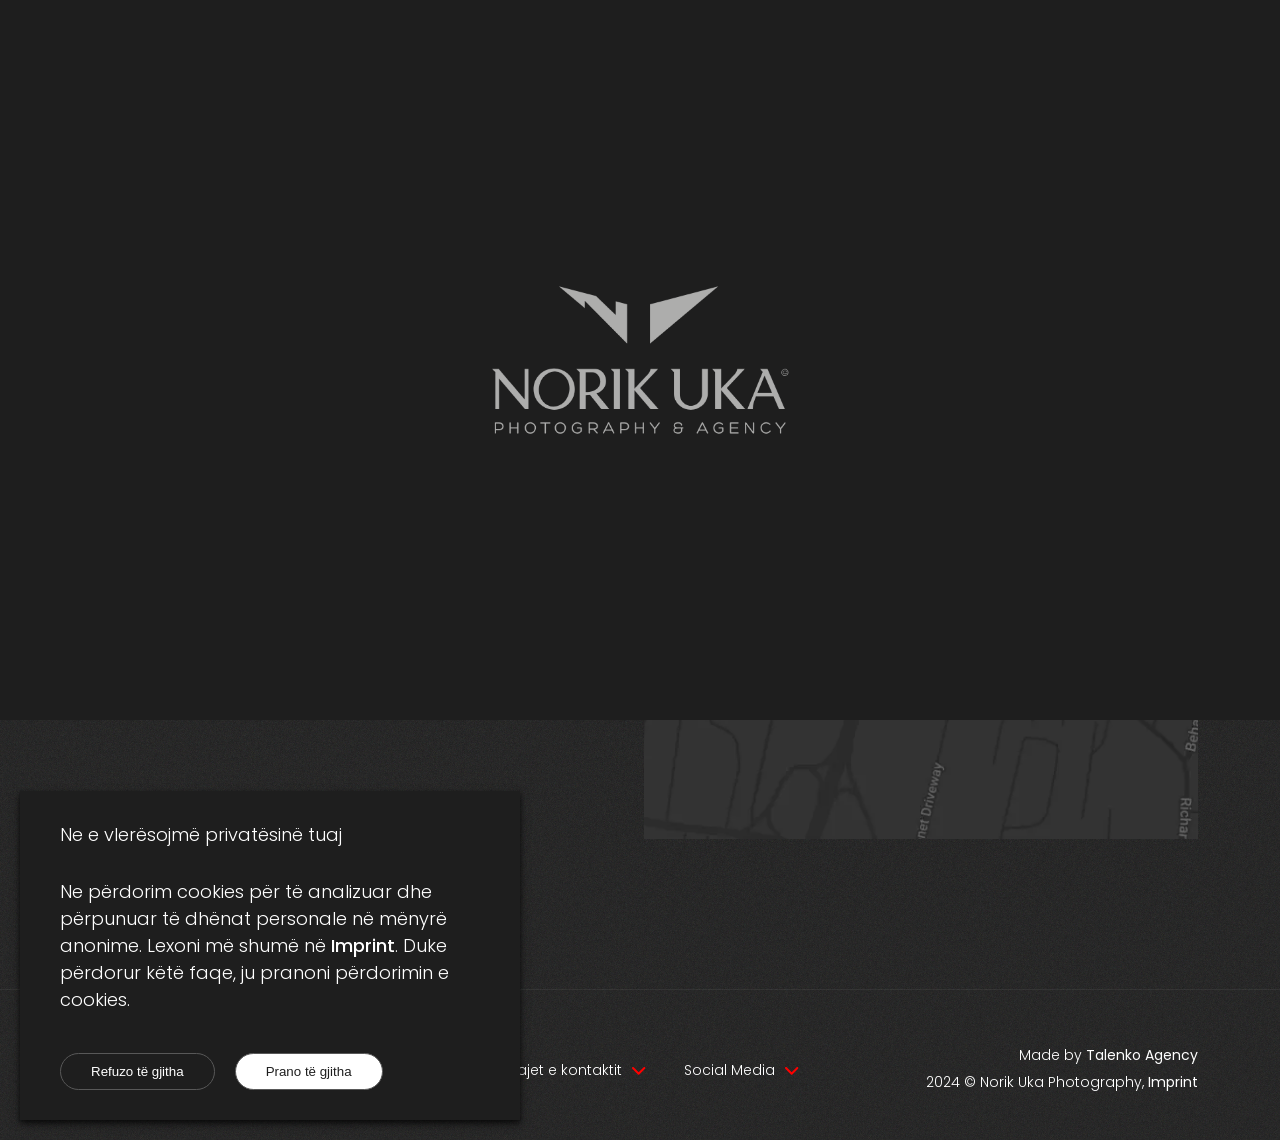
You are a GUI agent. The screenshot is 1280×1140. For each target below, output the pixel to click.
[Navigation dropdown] (573, 1070)
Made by (1108, 1055)
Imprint (363, 945)
